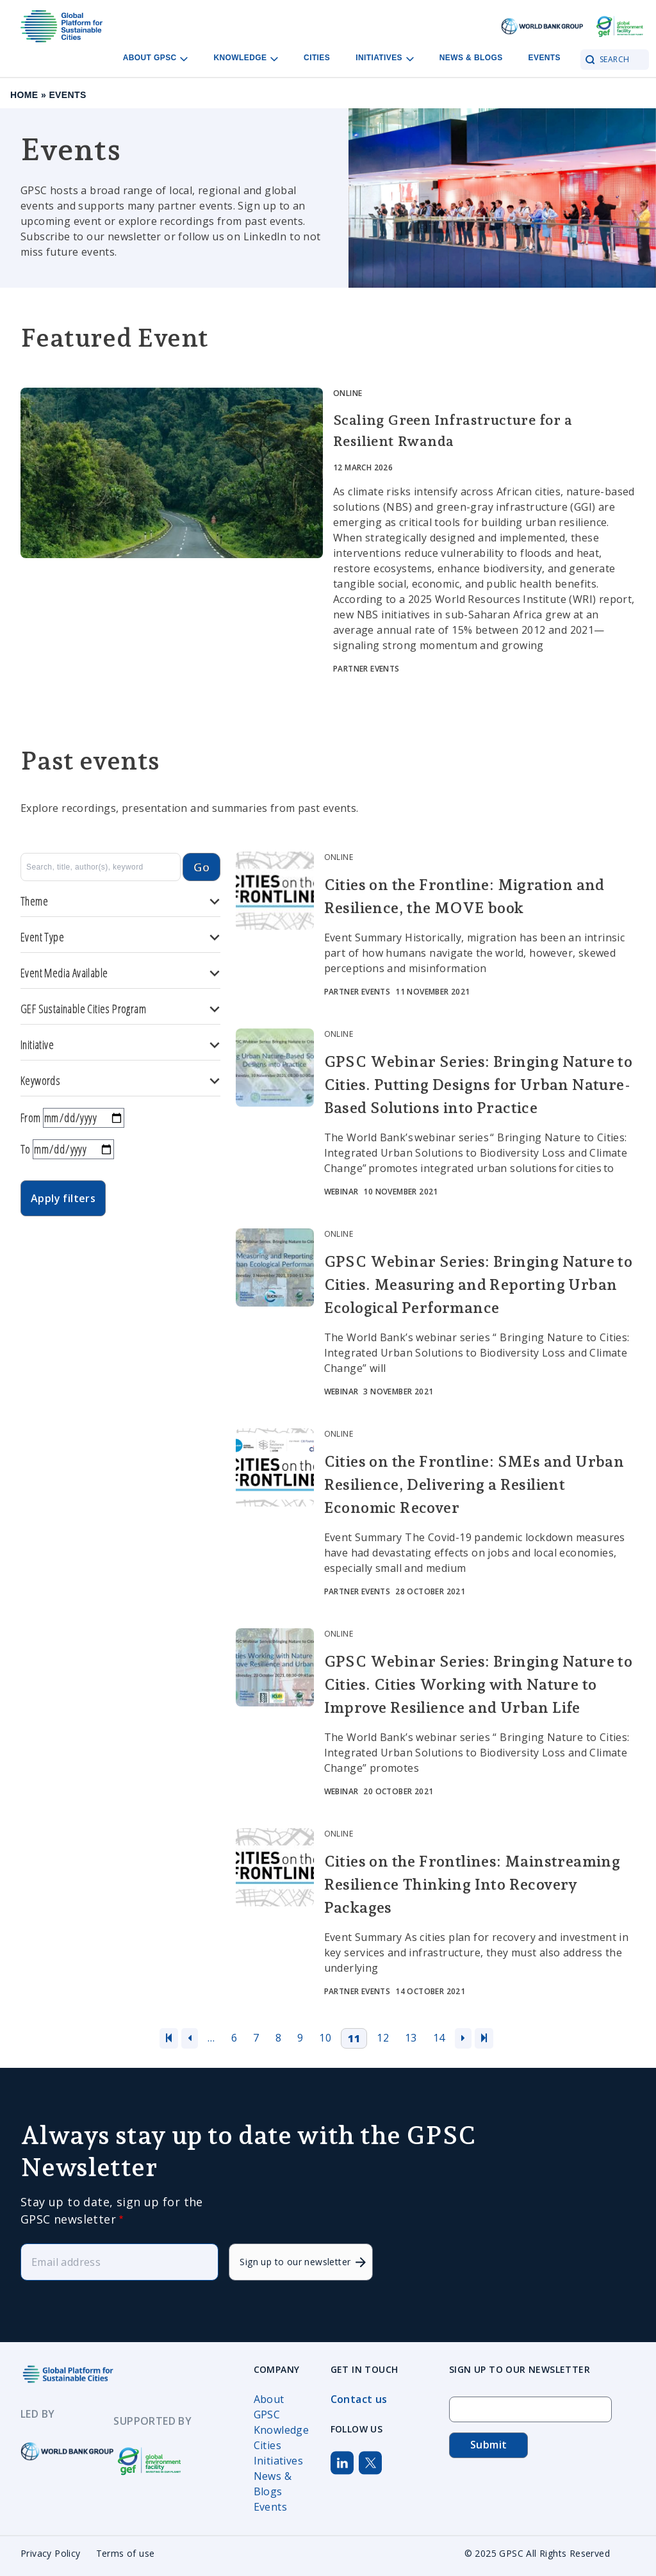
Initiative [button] (120, 1044)
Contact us (359, 2399)
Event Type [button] (120, 937)
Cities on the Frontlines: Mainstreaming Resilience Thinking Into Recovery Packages (472, 1884)
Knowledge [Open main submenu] (245, 58)
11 (354, 2038)
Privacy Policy (50, 2553)
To (25, 1149)
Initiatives (278, 2461)
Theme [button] (120, 901)
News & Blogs (471, 57)
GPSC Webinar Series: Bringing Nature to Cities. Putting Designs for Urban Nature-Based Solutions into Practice (478, 1084)
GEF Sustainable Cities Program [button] (120, 1009)
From (30, 1117)
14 (439, 2038)
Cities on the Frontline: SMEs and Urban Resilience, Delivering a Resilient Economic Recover (474, 1484)
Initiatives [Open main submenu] (385, 58)
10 (325, 2038)
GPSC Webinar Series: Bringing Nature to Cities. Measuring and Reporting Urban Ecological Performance (478, 1284)
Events (545, 57)
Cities (317, 57)
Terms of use (125, 2553)
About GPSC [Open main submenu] (155, 58)
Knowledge (281, 2430)
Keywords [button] (120, 1080)
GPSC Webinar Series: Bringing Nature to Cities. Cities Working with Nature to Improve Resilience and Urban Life (478, 1684)
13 (411, 2038)
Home (24, 95)
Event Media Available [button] (120, 973)
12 (383, 2038)
